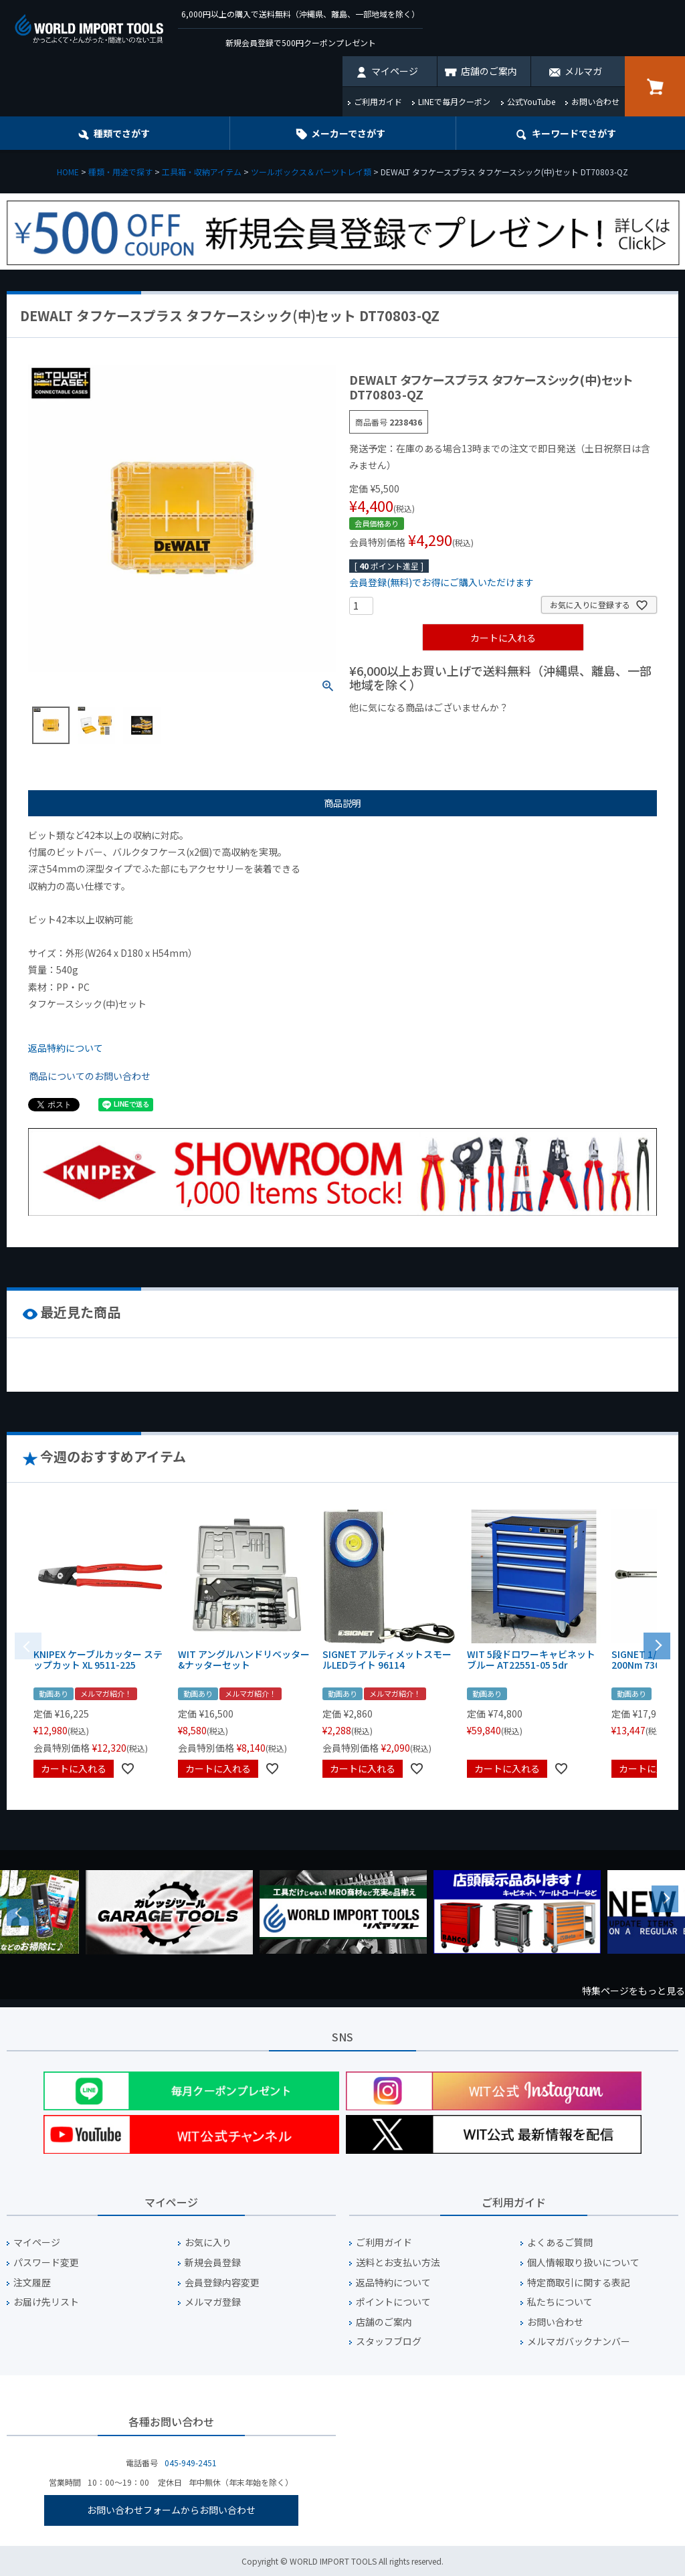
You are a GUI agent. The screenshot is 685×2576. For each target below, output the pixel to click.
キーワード (574, 133)
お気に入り (208, 2242)
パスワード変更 (46, 2262)
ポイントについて (393, 2302)
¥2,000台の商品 (565, 730)
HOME (68, 171)
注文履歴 (32, 2282)
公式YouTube (531, 101)
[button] (657, 1644)
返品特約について (65, 1047)
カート (655, 86)
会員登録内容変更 (222, 2282)
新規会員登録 (213, 2262)
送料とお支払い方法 (398, 2262)
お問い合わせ (595, 101)
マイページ (394, 71)
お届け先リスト (46, 2302)
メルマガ (583, 71)
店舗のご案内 (489, 71)
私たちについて (560, 2302)
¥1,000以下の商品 (393, 730)
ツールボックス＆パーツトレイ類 (311, 171)
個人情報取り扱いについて (583, 2262)
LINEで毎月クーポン (454, 101)
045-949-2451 (191, 2462)
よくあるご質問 (560, 2242)
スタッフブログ (388, 2341)
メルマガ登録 (213, 2302)
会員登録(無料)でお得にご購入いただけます (441, 582)
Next (665, 1898)
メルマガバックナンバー (578, 2341)
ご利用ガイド (378, 101)
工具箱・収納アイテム (201, 171)
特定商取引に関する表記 (578, 2282)
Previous (20, 1912)
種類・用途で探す (120, 171)
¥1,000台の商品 (481, 730)
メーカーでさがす (348, 133)
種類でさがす (122, 133)
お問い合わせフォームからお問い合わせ (171, 2509)
